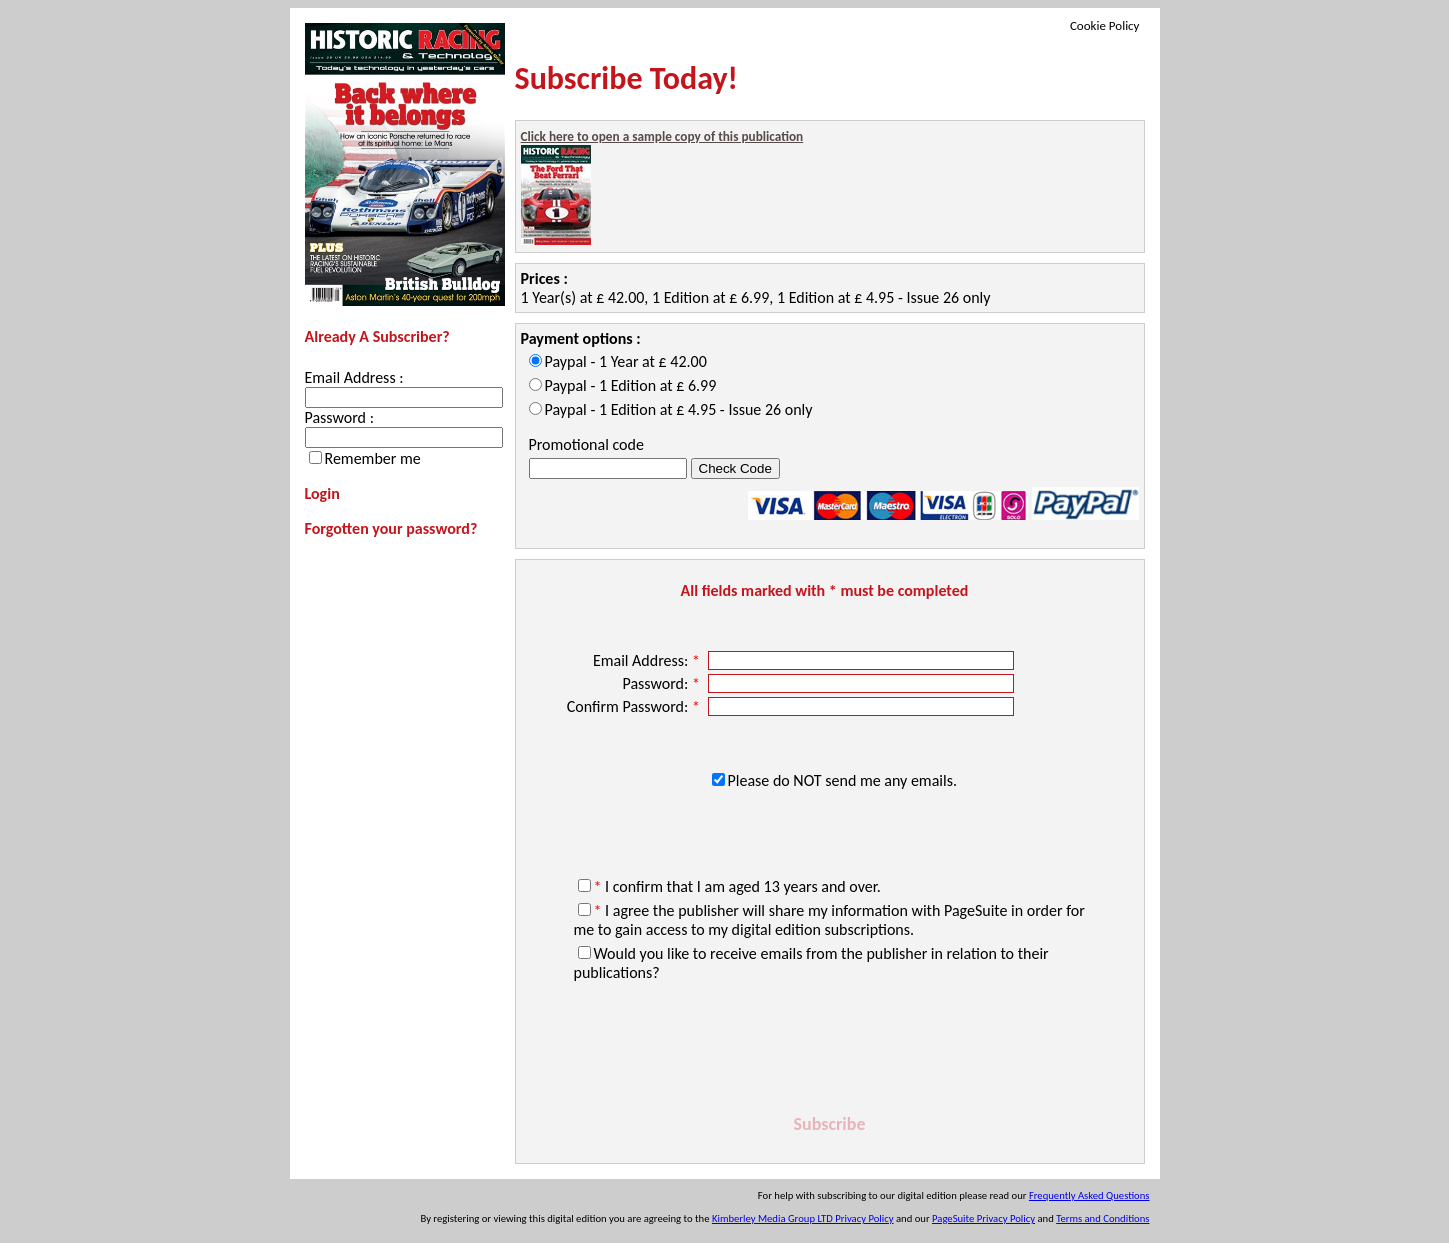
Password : (339, 417)
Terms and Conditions (1102, 1218)
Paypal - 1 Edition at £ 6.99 (631, 385)
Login (322, 493)
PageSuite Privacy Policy (983, 1218)
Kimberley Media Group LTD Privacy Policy (803, 1218)
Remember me (373, 458)
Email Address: (648, 660)
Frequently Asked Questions (1089, 1195)
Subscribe (830, 1124)
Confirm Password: (635, 706)
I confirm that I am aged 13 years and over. (737, 886)
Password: (662, 683)
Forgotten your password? (391, 528)
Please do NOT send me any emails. (842, 780)
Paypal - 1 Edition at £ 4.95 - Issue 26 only (679, 409)
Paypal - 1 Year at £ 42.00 (626, 361)
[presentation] (830, 1051)
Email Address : (354, 377)
